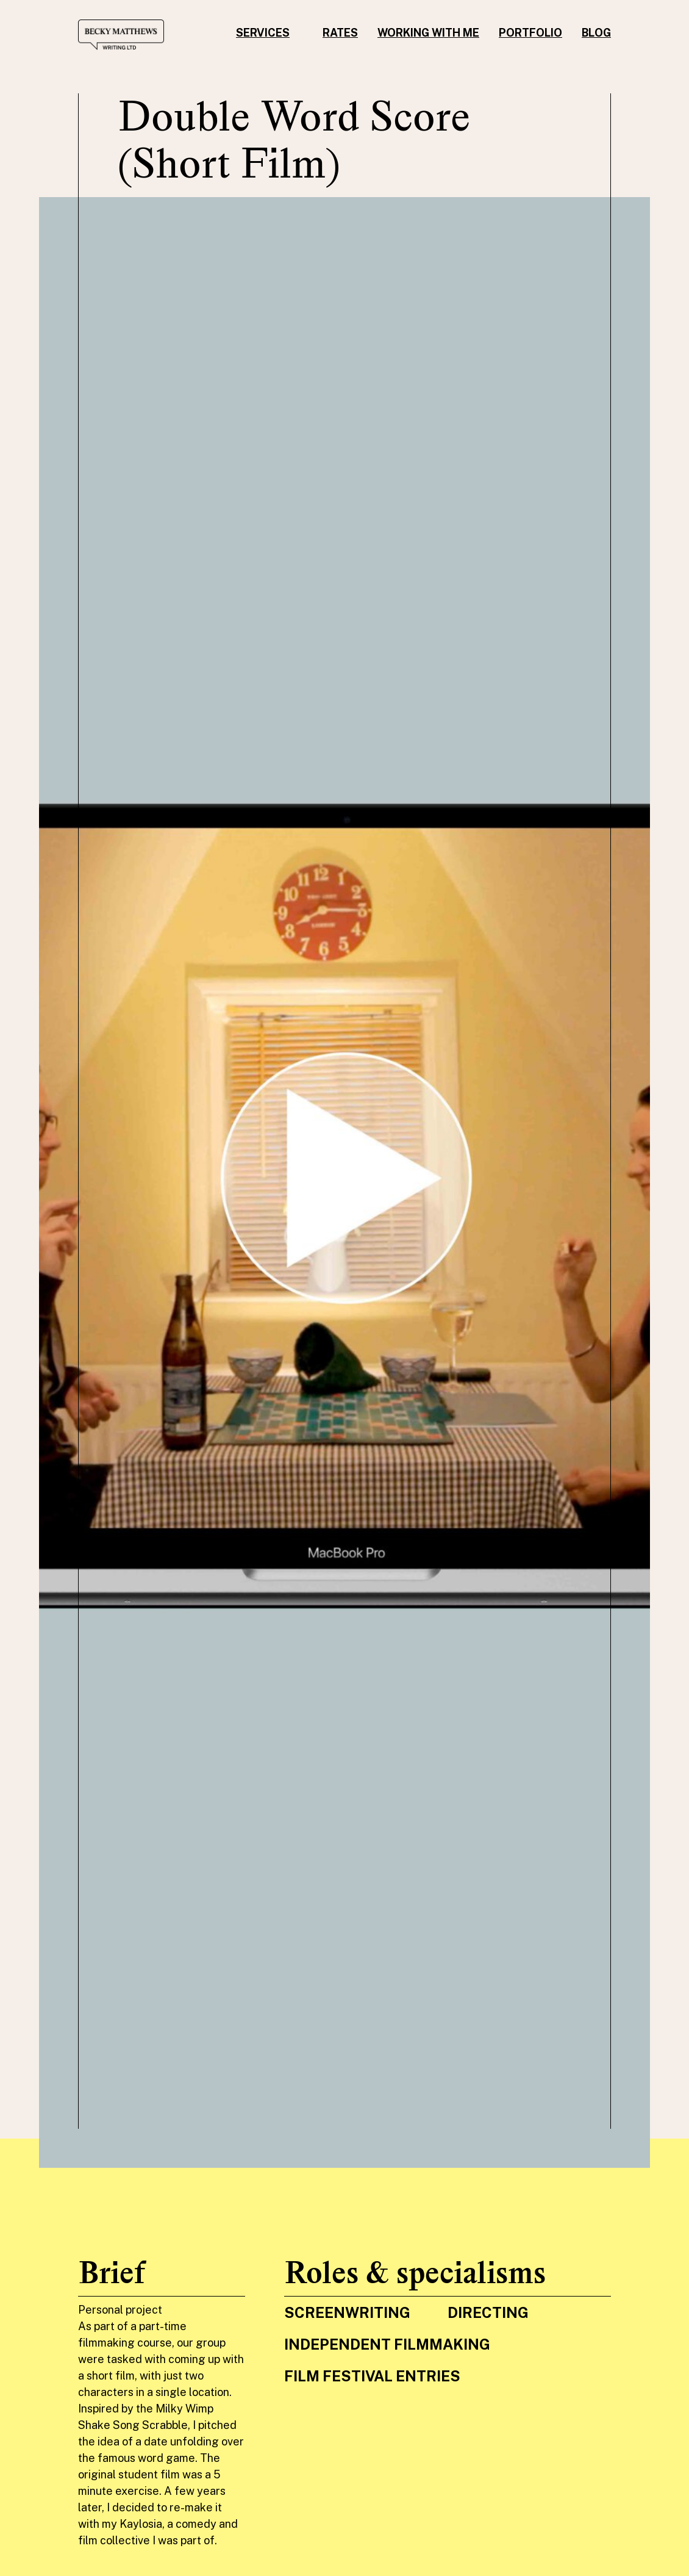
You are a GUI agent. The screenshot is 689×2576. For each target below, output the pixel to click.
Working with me (428, 32)
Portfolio (530, 32)
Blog (596, 32)
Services (263, 32)
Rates (340, 32)
